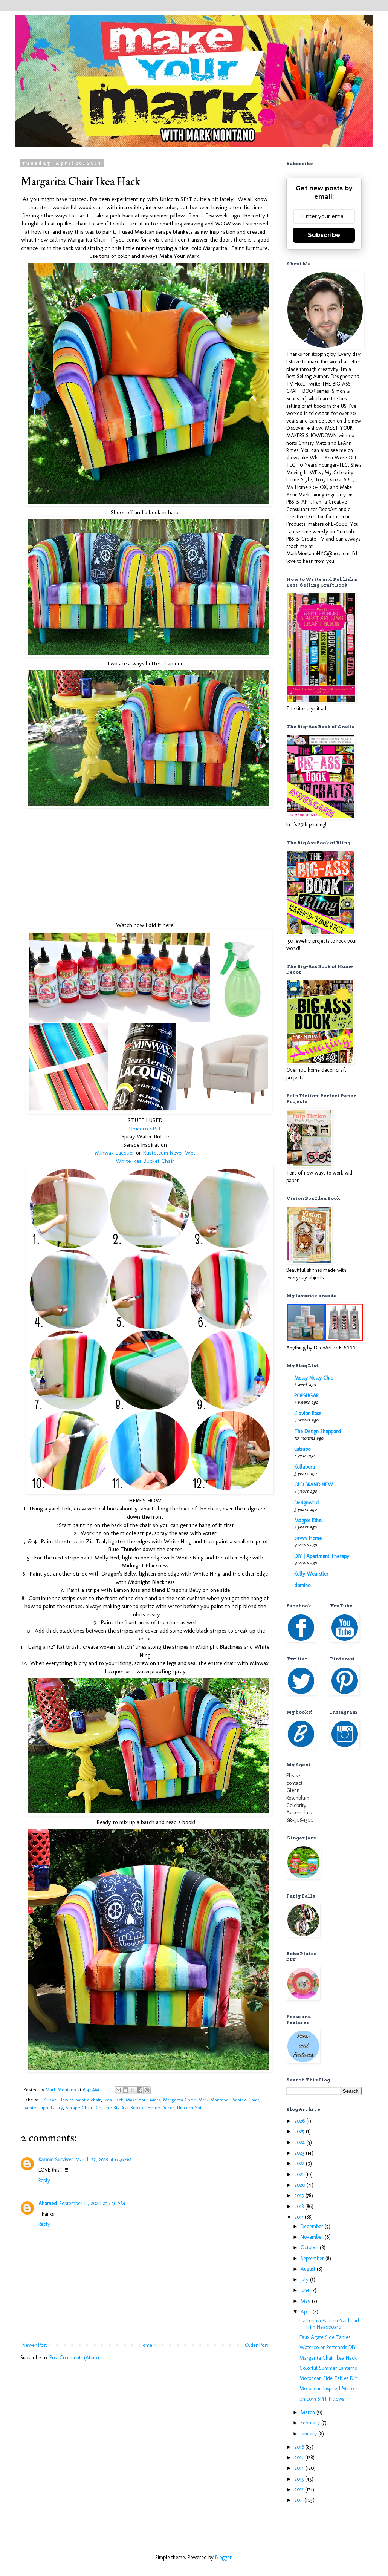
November (313, 2237)
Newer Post (34, 2345)
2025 (300, 2131)
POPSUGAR (306, 1395)
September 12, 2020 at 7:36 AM (92, 2203)
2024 (300, 2142)
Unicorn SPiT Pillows (321, 2399)
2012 (300, 2489)
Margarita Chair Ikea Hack (328, 2358)
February (311, 2423)
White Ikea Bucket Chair (145, 1161)
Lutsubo (302, 1449)
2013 (300, 2479)
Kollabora (304, 1467)
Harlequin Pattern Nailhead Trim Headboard (329, 2323)
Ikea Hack (113, 2100)
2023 (300, 2153)
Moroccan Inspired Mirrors (328, 2388)
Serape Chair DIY (83, 2107)
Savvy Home (308, 1538)
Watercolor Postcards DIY (327, 2347)
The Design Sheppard (317, 1431)
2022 (300, 2163)
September (313, 2258)
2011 (299, 2500)
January (309, 2434)
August (309, 2269)
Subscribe (324, 235)
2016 (300, 2447)
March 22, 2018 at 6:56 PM (103, 2159)
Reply (44, 2180)
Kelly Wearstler (311, 1574)
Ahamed (47, 2203)
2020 (301, 2185)
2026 (300, 2121)
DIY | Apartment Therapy (321, 1556)
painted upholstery (43, 2107)
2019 (300, 2195)
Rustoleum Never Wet (169, 1152)
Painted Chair (245, 2100)
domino (302, 1585)
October (310, 2247)
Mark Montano (213, 2100)
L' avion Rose (307, 1413)
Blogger (223, 2557)
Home (145, 2345)
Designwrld (306, 1502)
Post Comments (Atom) (74, 2357)
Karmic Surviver (55, 2159)
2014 (300, 2468)
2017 (300, 2217)
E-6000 (48, 2100)
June (306, 2290)
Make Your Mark (143, 2100)
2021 (300, 2174)
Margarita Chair (179, 2100)
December (313, 2226)
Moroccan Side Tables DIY (328, 2378)
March (308, 2412)
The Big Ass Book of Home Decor (139, 2107)
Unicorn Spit (190, 2107)
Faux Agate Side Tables (324, 2337)
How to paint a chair (80, 2100)
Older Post (256, 2345)
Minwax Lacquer (115, 1152)
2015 (300, 2457)
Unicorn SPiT (145, 1128)
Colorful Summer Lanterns (328, 2368)
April (307, 2311)
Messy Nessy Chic (313, 1378)
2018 (300, 2206)
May (306, 2301)
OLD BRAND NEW (313, 1484)
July (305, 2279)
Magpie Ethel (308, 1520)
